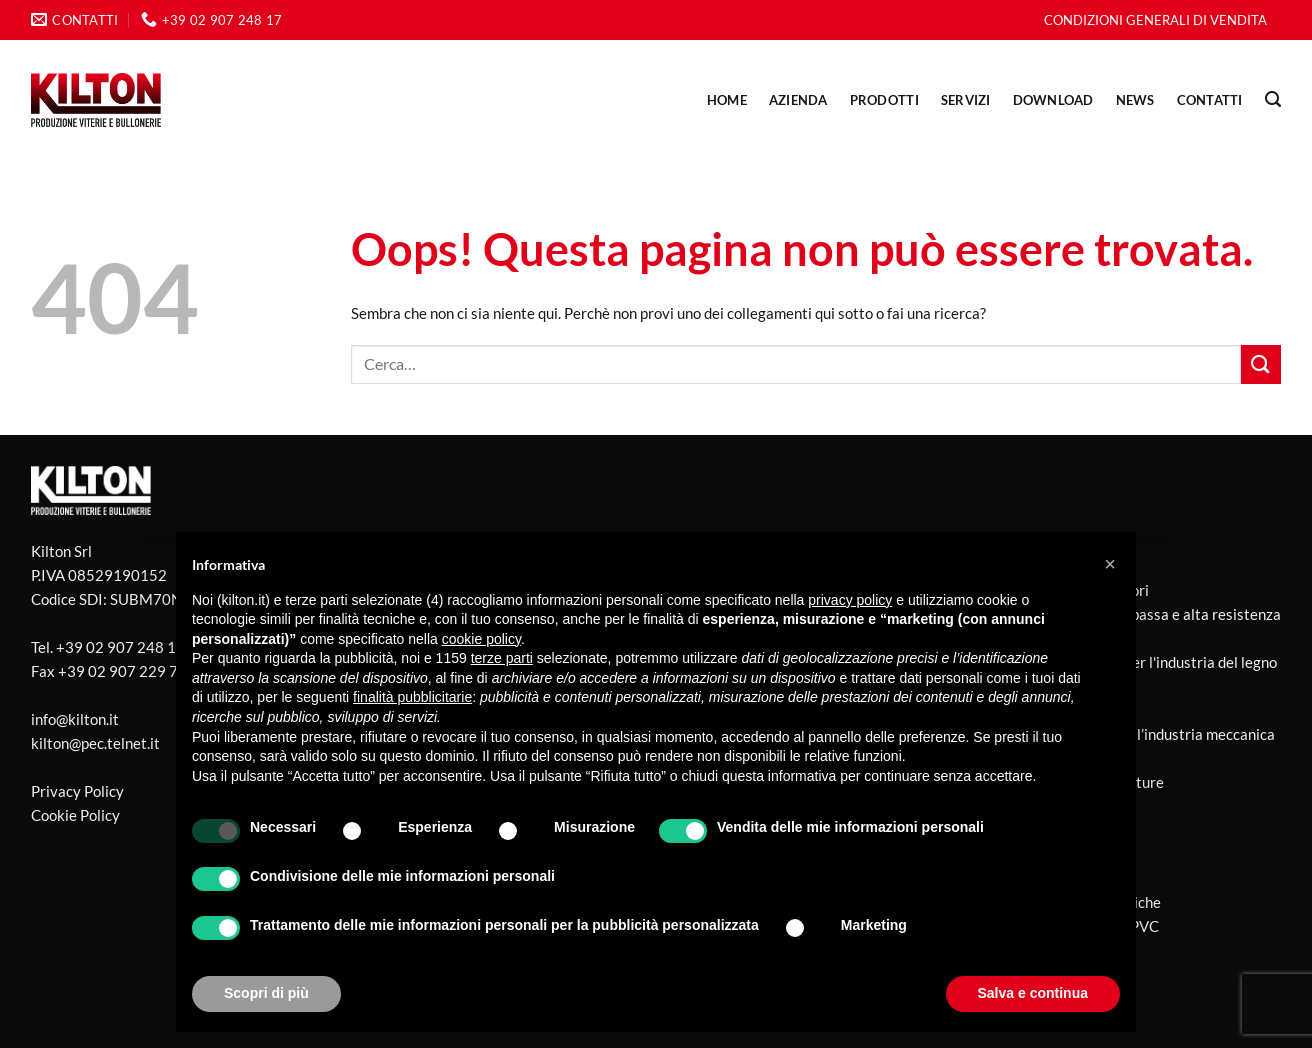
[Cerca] (1273, 99)
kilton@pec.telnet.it (95, 743)
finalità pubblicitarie (412, 697)
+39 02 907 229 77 (122, 671)
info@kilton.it (75, 719)
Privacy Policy (77, 791)
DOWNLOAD (1053, 100)
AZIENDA (798, 100)
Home (727, 100)
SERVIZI (966, 100)
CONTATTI (1210, 100)
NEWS (1135, 100)
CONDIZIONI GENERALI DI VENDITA (1155, 20)
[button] (1110, 564)
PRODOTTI (884, 100)
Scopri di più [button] (266, 993)
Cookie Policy (75, 815)
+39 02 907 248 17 (120, 647)
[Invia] (1261, 364)
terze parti (502, 658)
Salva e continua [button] (1033, 993)
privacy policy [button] (850, 600)
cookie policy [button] (481, 639)
